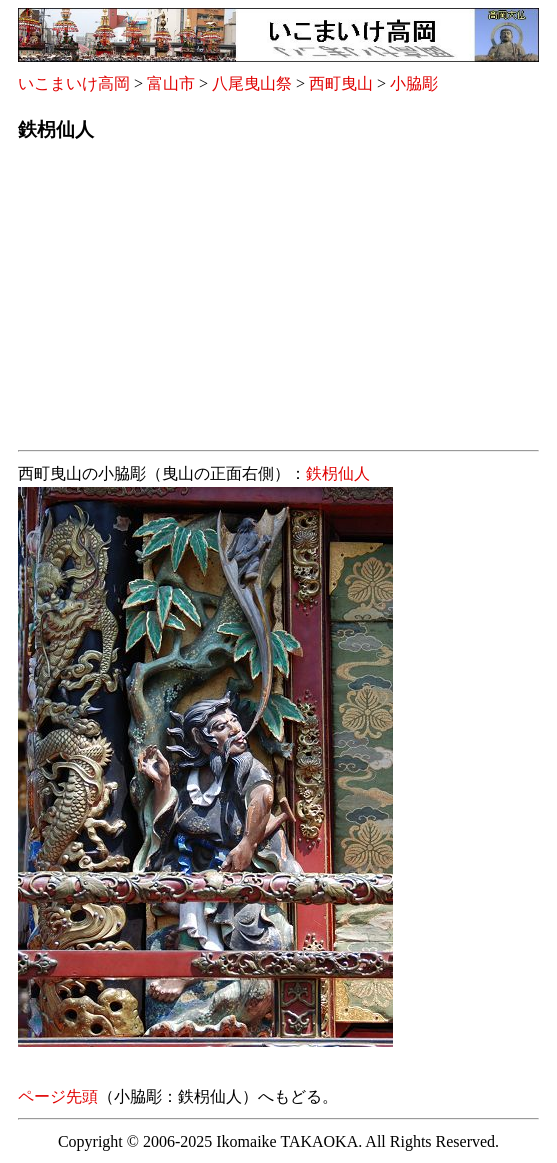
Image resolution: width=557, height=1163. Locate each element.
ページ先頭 (58, 1096)
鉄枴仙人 (338, 473)
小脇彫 (414, 83)
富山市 (171, 83)
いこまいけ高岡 (74, 83)
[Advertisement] (278, 302)
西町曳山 (341, 83)
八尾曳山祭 (252, 83)
